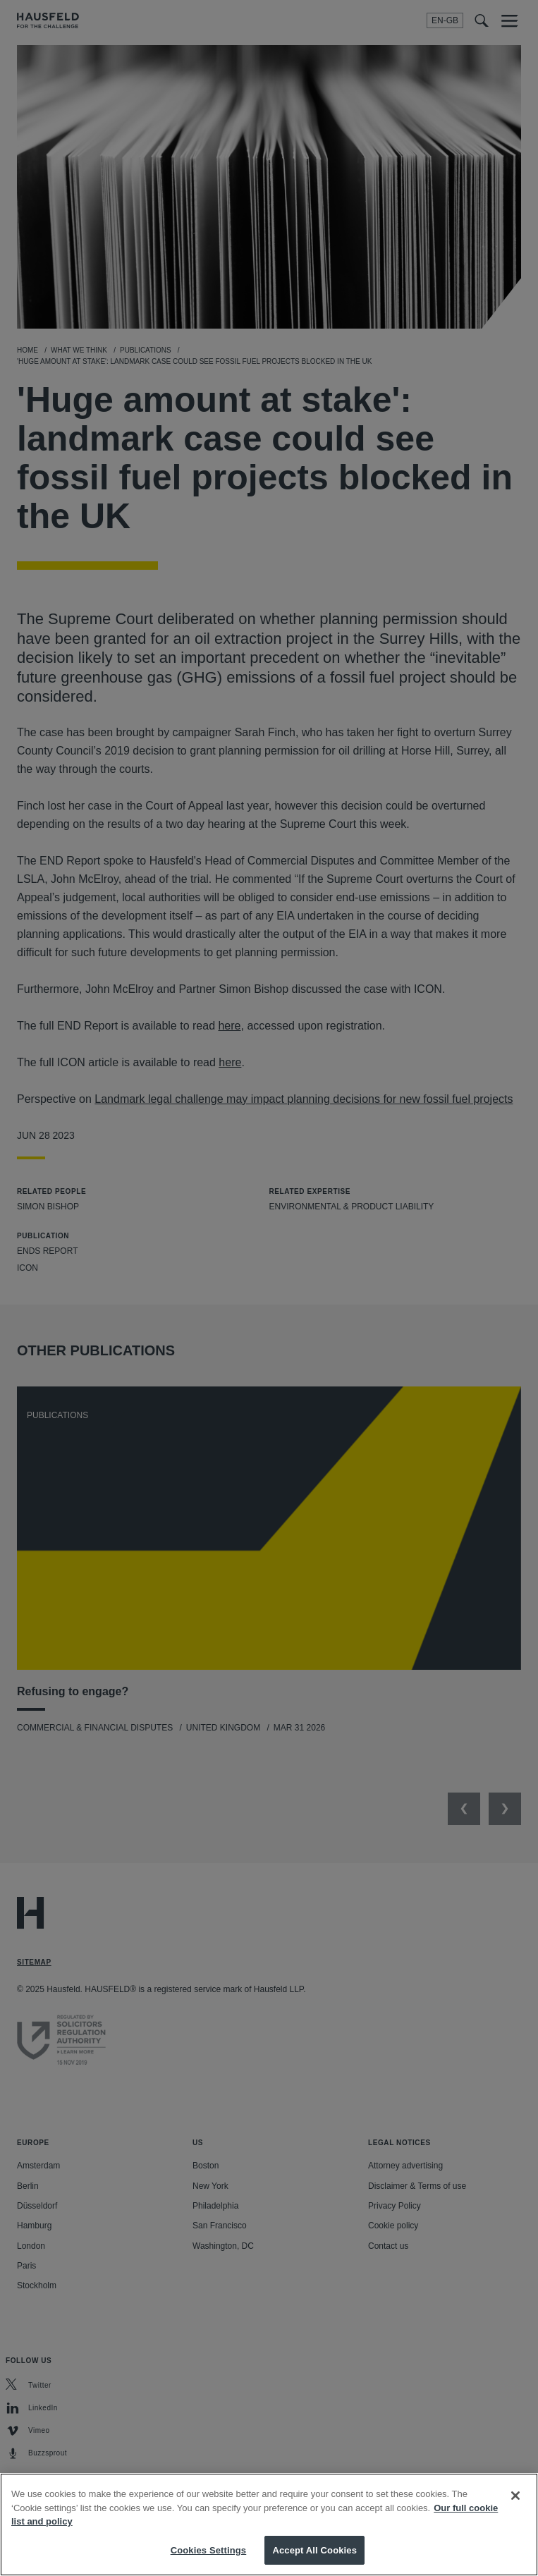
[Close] (515, 2508)
